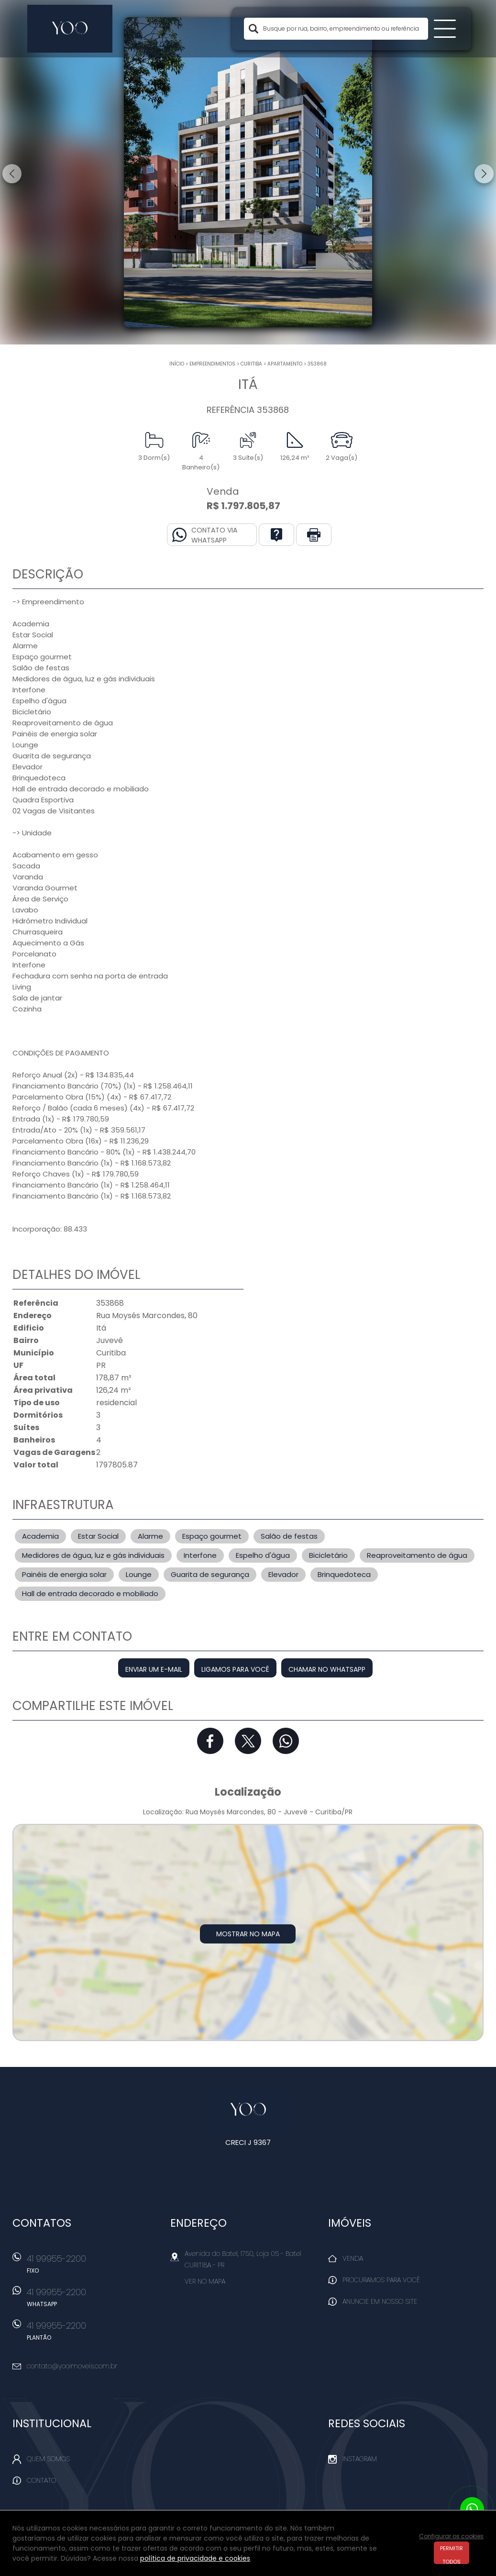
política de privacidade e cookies (195, 2558)
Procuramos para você (381, 2280)
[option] (248, 172)
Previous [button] (12, 173)
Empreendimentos (212, 363)
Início (176, 363)
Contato (41, 2480)
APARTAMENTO (284, 363)
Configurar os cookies (451, 2536)
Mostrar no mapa (248, 1934)
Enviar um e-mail (153, 1669)
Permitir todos (451, 2554)
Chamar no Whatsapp (326, 1669)
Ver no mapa (205, 2281)
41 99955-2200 (92, 2267)
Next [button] (484, 173)
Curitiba (251, 363)
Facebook (210, 1741)
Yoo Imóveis (248, 2110)
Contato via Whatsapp (214, 535)
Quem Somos (48, 2459)
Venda (352, 2258)
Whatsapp (286, 1741)
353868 (317, 363)
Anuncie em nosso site (379, 2301)
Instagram (359, 2459)
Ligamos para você (235, 1669)
